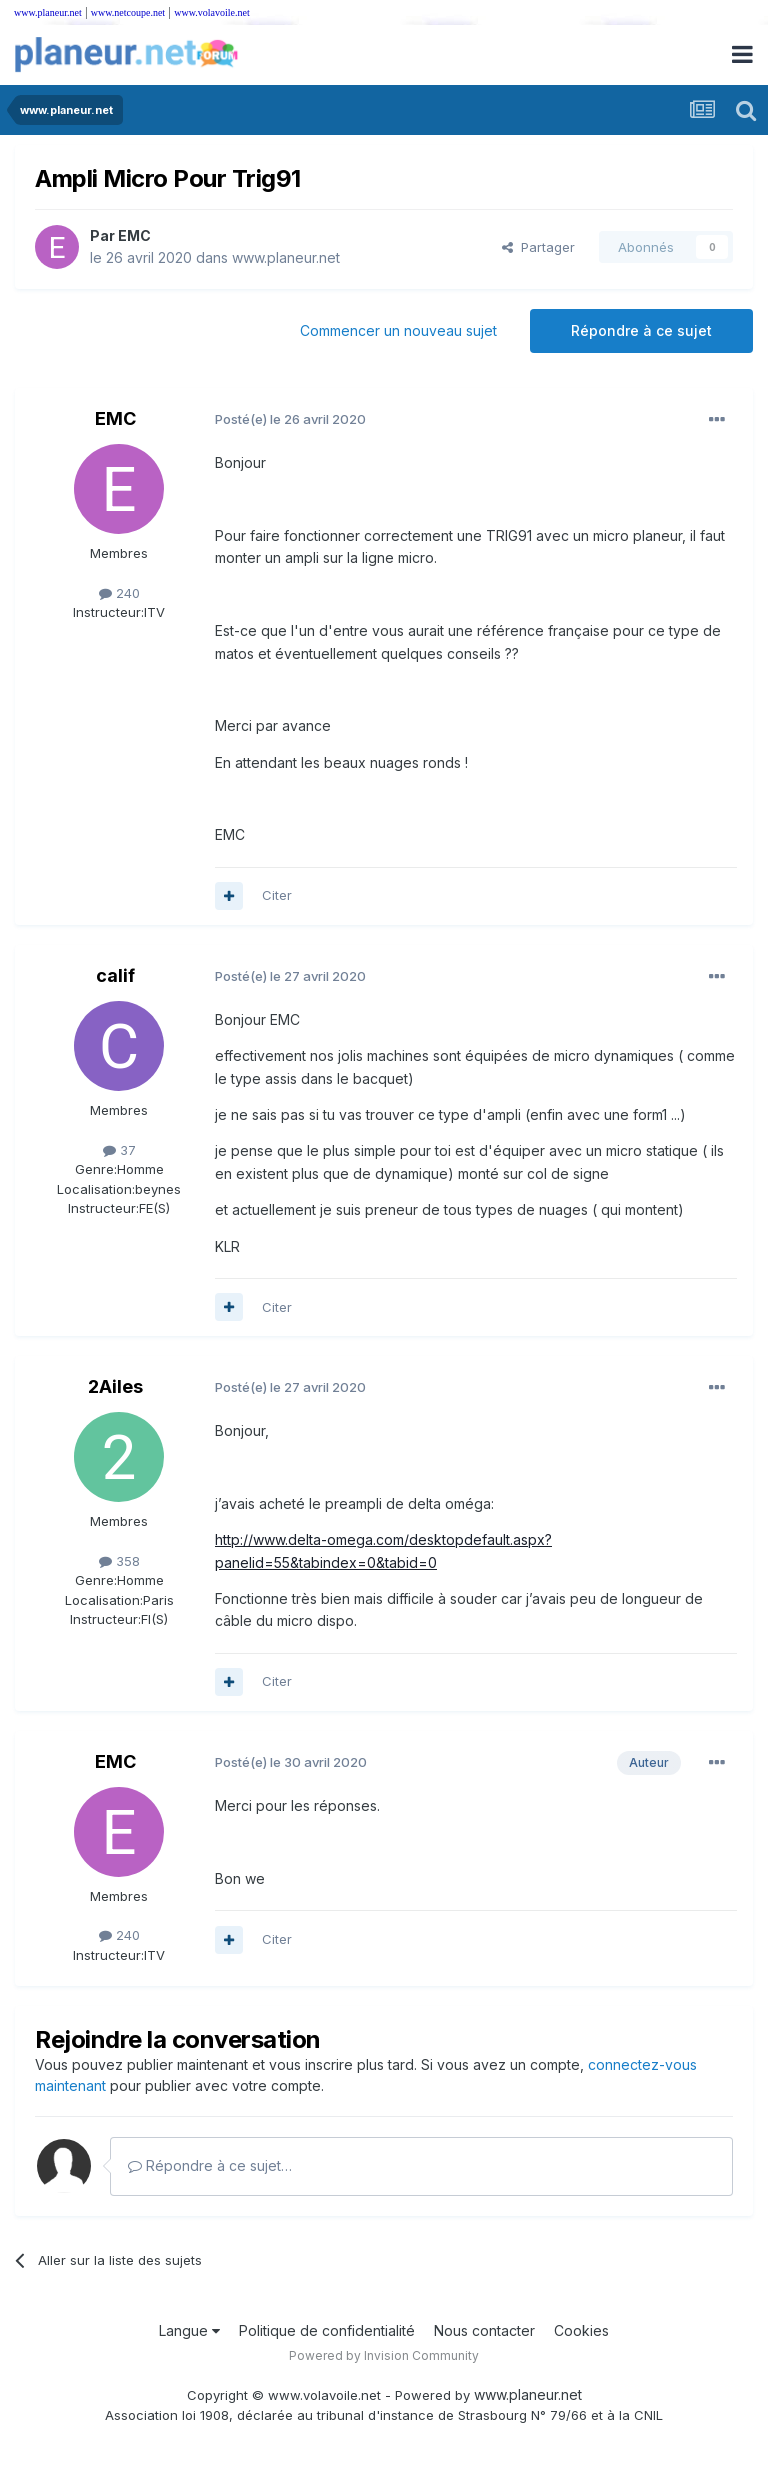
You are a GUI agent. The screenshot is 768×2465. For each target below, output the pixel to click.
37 (119, 1150)
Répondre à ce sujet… (210, 2165)
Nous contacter (484, 2330)
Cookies (581, 2330)
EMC (134, 235)
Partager (538, 247)
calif (115, 975)
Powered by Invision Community (384, 2355)
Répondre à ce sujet (641, 330)
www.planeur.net (48, 12)
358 (119, 1561)
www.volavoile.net (211, 12)
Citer (277, 895)
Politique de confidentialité (327, 2330)
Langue (189, 2330)
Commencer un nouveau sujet (398, 330)
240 (119, 593)
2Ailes (115, 1386)
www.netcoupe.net (128, 12)
